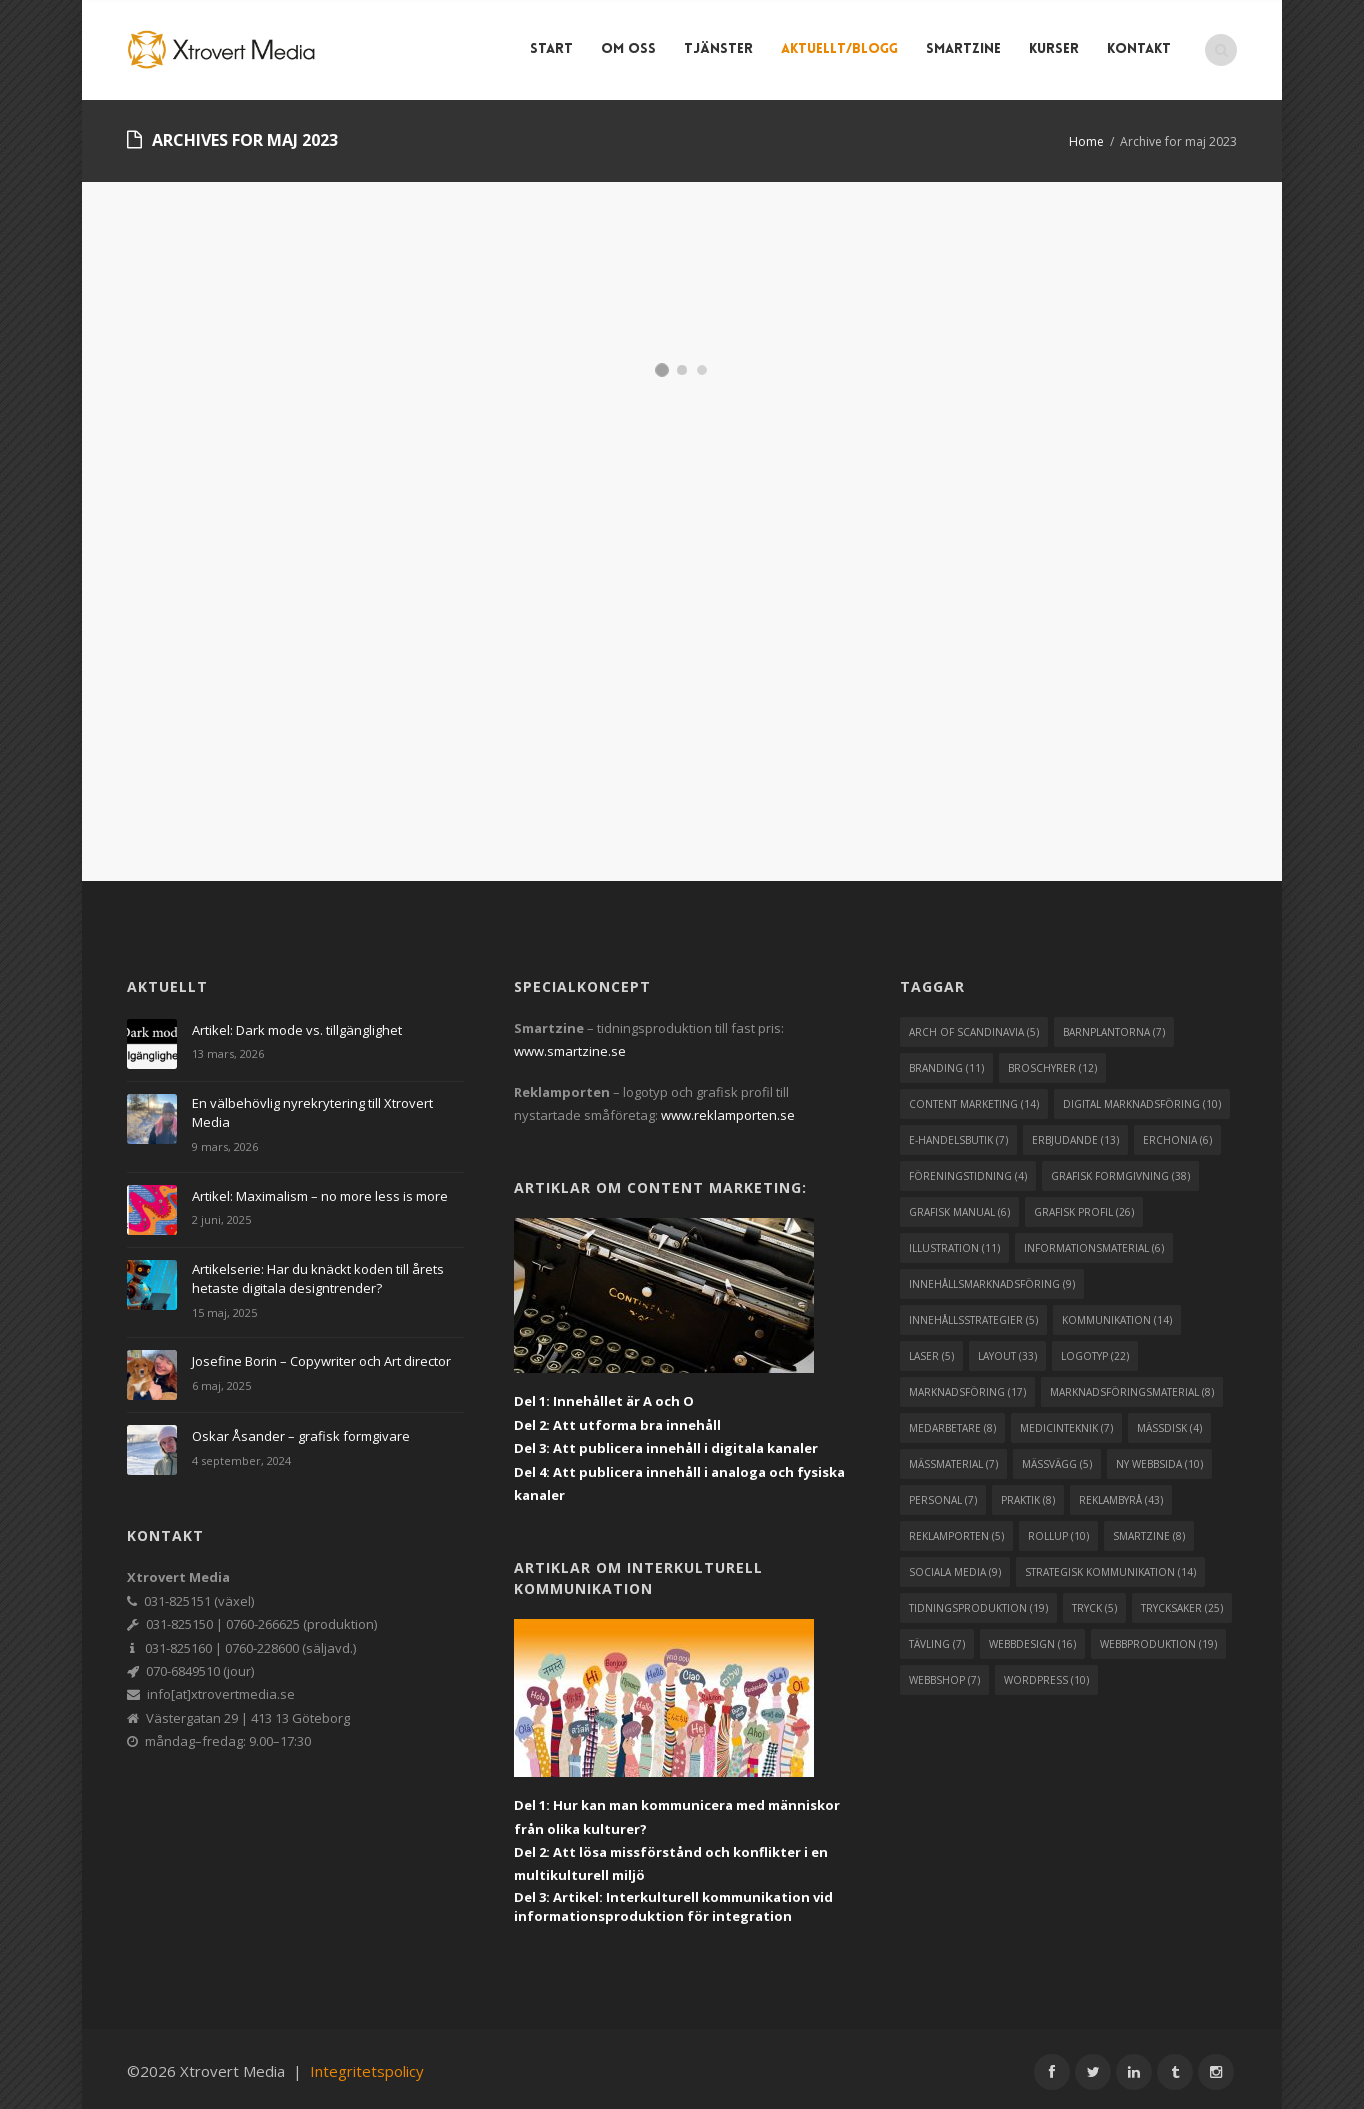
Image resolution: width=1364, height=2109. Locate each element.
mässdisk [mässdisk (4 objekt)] (1169, 1422)
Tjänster (721, 49)
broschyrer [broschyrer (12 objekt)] (1052, 1062)
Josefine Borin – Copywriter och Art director (321, 1355)
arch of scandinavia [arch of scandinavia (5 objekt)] (974, 1026)
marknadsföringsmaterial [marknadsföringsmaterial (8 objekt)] (1132, 1386)
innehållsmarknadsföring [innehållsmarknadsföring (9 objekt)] (992, 1278)
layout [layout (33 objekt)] (1007, 1350)
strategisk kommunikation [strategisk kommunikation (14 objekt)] (1110, 1566)
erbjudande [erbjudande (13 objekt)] (1075, 1134)
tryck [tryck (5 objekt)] (1094, 1602)
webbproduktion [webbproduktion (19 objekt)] (1158, 1638)
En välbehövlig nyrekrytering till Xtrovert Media (312, 1107)
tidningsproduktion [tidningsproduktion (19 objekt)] (978, 1602)
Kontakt (1142, 49)
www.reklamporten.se (728, 1109)
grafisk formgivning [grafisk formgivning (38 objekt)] (1120, 1170)
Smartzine (966, 49)
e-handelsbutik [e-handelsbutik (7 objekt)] (958, 1134)
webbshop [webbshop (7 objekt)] (944, 1674)
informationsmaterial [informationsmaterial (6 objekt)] (1094, 1242)
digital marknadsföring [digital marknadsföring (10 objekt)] (1142, 1098)
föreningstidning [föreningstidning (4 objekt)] (968, 1170)
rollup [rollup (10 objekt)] (1058, 1530)
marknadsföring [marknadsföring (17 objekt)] (967, 1386)
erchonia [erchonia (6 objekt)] (1177, 1134)
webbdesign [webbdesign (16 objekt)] (1032, 1638)
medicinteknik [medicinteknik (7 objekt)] (1066, 1422)
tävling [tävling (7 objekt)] (937, 1638)
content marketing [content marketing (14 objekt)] (974, 1098)
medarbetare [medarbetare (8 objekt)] (952, 1422)
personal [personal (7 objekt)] (943, 1494)
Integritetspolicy (367, 2065)
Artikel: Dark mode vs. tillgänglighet (297, 1024)
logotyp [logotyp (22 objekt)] (1095, 1350)
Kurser (1057, 49)
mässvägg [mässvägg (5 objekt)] (1057, 1458)
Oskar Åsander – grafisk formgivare (301, 1430)
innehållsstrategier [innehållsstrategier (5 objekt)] (973, 1314)
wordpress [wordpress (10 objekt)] (1046, 1674)
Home (1086, 141)
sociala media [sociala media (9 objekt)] (955, 1566)
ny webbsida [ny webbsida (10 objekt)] (1159, 1458)
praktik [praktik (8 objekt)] (1028, 1494)
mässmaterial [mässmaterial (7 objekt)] (953, 1458)
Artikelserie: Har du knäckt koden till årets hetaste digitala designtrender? (318, 1272)
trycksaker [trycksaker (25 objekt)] (1182, 1602)
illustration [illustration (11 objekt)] (954, 1242)
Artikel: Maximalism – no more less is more (320, 1189)
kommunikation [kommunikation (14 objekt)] (1117, 1314)
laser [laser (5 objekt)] (931, 1350)
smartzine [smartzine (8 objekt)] (1149, 1530)
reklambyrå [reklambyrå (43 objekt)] (1121, 1494)
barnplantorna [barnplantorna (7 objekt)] (1114, 1026)
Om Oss (631, 49)
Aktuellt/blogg (842, 49)
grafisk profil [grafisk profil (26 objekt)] (1084, 1206)
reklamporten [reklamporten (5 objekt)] (956, 1530)
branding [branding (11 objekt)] (946, 1062)
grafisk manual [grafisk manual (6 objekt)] (959, 1206)
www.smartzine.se (570, 1045)
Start (554, 49)
